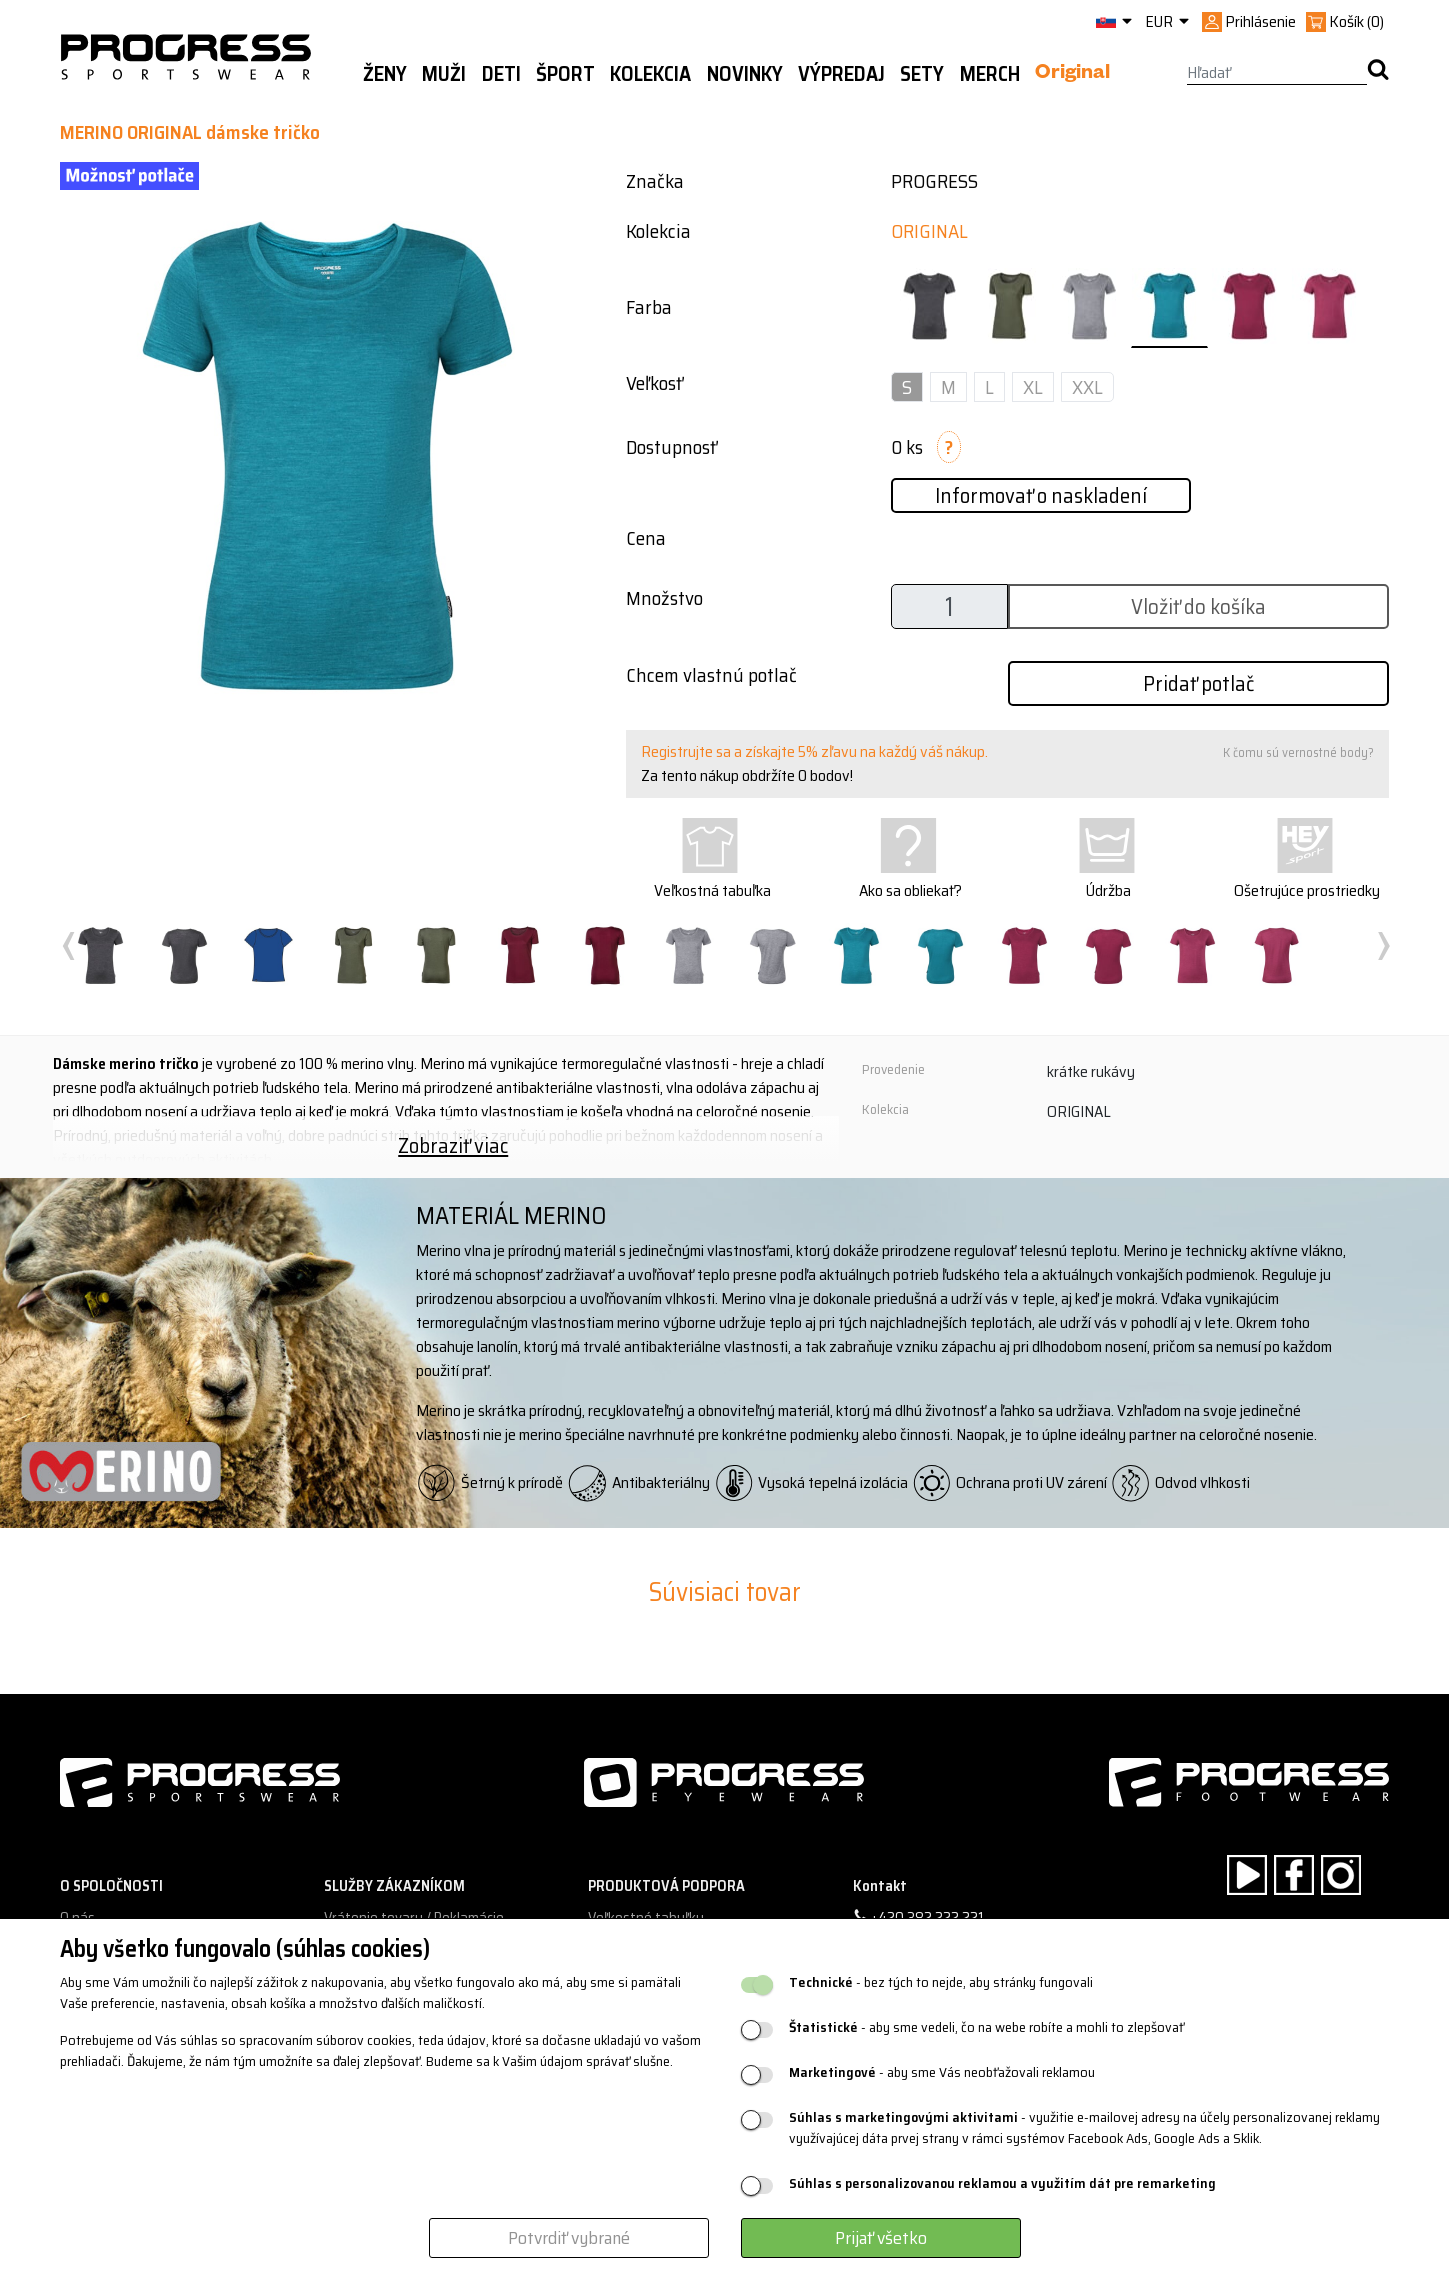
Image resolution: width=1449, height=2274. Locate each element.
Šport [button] (565, 74)
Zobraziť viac (453, 1145)
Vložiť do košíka (1198, 606)
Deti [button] (501, 74)
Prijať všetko (881, 2238)
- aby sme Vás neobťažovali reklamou (942, 2072)
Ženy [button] (385, 74)
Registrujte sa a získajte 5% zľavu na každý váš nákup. (814, 751)
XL (1033, 387)
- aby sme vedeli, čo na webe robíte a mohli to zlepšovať (986, 2027)
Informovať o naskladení (1041, 495)
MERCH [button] (990, 74)
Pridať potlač (1198, 683)
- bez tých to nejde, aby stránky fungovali (941, 1982)
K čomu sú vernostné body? (1298, 752)
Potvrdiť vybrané (569, 2238)
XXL (1087, 387)
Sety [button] (922, 74)
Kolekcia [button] (650, 74)
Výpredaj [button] (841, 74)
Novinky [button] (745, 74)
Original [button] (1072, 75)
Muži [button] (444, 74)
